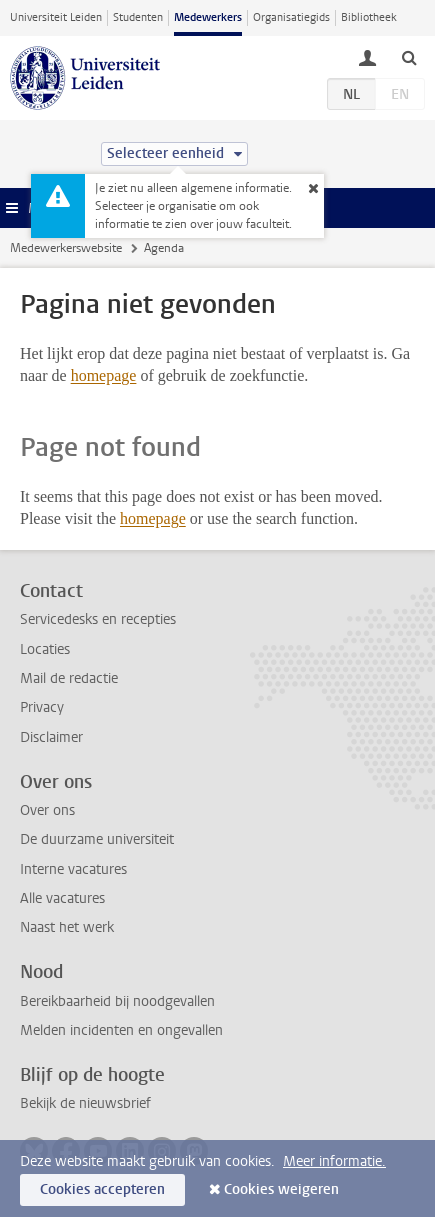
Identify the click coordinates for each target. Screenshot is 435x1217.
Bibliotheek (369, 17)
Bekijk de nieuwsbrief (85, 1103)
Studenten (138, 17)
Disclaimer (51, 737)
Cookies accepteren (102, 1189)
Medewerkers (208, 17)
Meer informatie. (334, 1161)
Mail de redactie (69, 678)
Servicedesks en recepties (98, 619)
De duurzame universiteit (97, 839)
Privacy (42, 707)
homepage (104, 375)
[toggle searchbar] (409, 57)
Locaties (45, 649)
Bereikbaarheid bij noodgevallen (117, 1001)
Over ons (47, 810)
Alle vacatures (62, 898)
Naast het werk (67, 927)
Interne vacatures (73, 869)
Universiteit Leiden (56, 17)
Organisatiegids (291, 17)
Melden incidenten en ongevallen (121, 1030)
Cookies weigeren (281, 1189)
